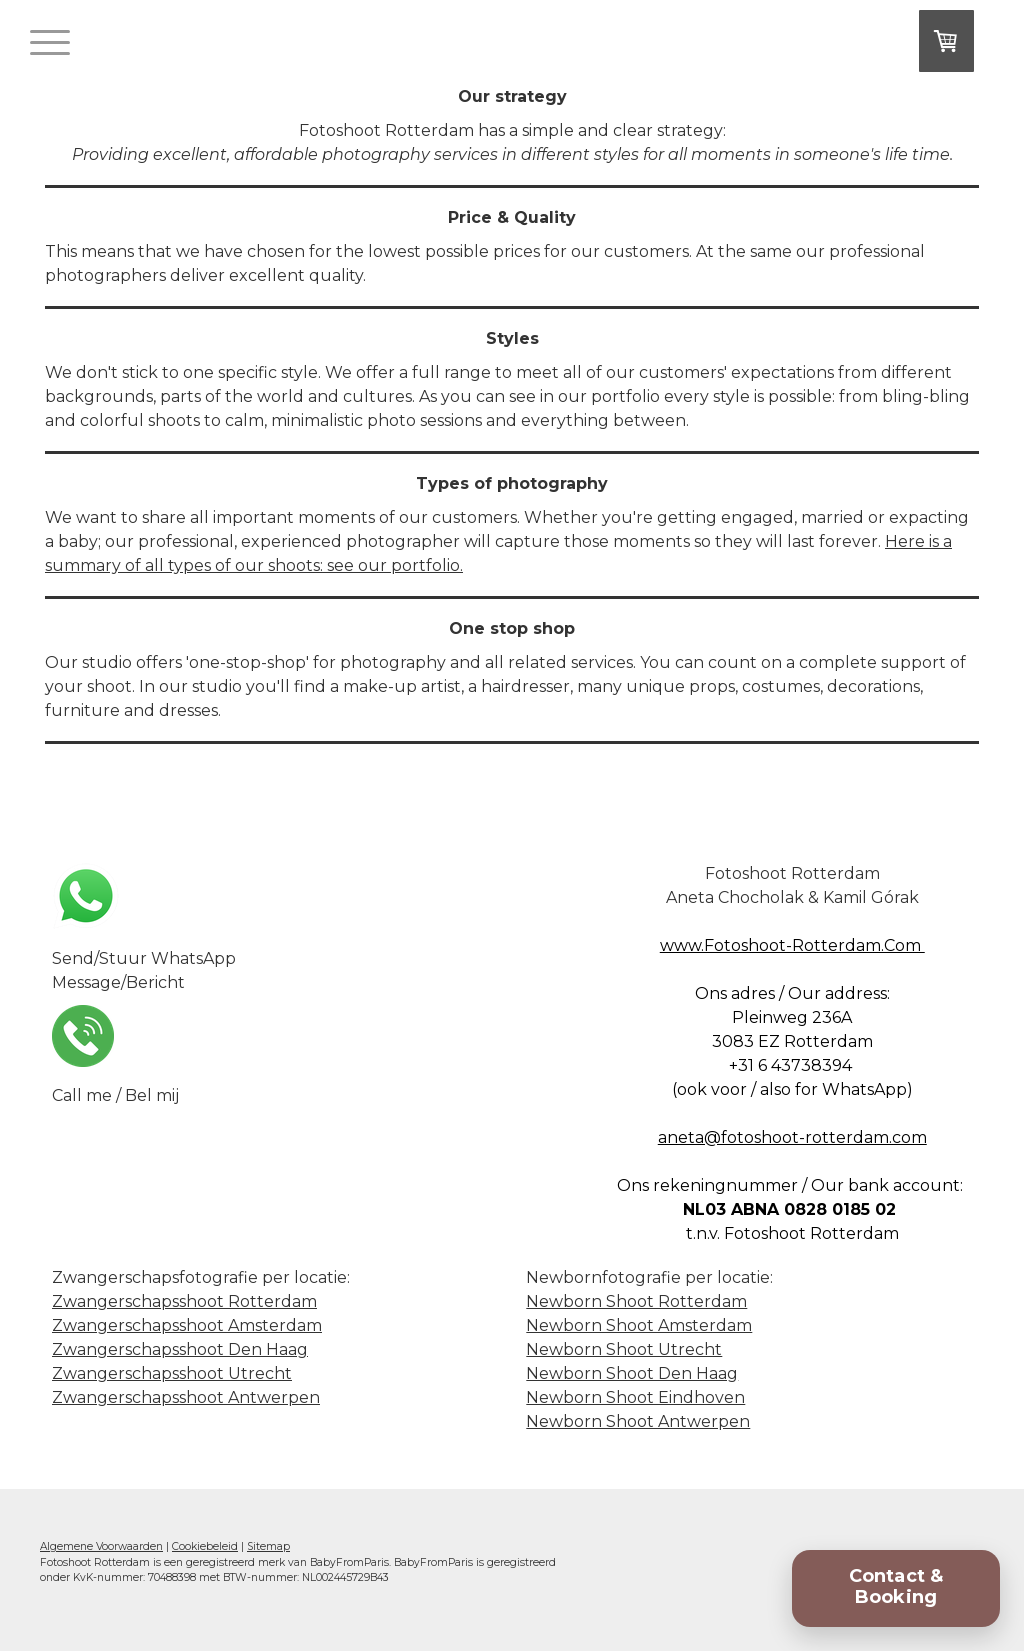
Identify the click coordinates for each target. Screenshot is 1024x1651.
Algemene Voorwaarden (101, 1546)
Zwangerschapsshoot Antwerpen (186, 1397)
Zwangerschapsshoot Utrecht (172, 1373)
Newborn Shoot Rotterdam (636, 1301)
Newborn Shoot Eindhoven (635, 1397)
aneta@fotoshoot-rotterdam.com (792, 1137)
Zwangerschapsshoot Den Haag (180, 1349)
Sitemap (268, 1546)
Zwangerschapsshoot (187, 1325)
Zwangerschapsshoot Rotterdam (184, 1301)
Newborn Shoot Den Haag (632, 1373)
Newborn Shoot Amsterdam (639, 1325)
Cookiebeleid (205, 1546)
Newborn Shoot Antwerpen (638, 1421)
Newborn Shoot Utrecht (624, 1349)
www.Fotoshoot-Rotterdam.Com (792, 945)
